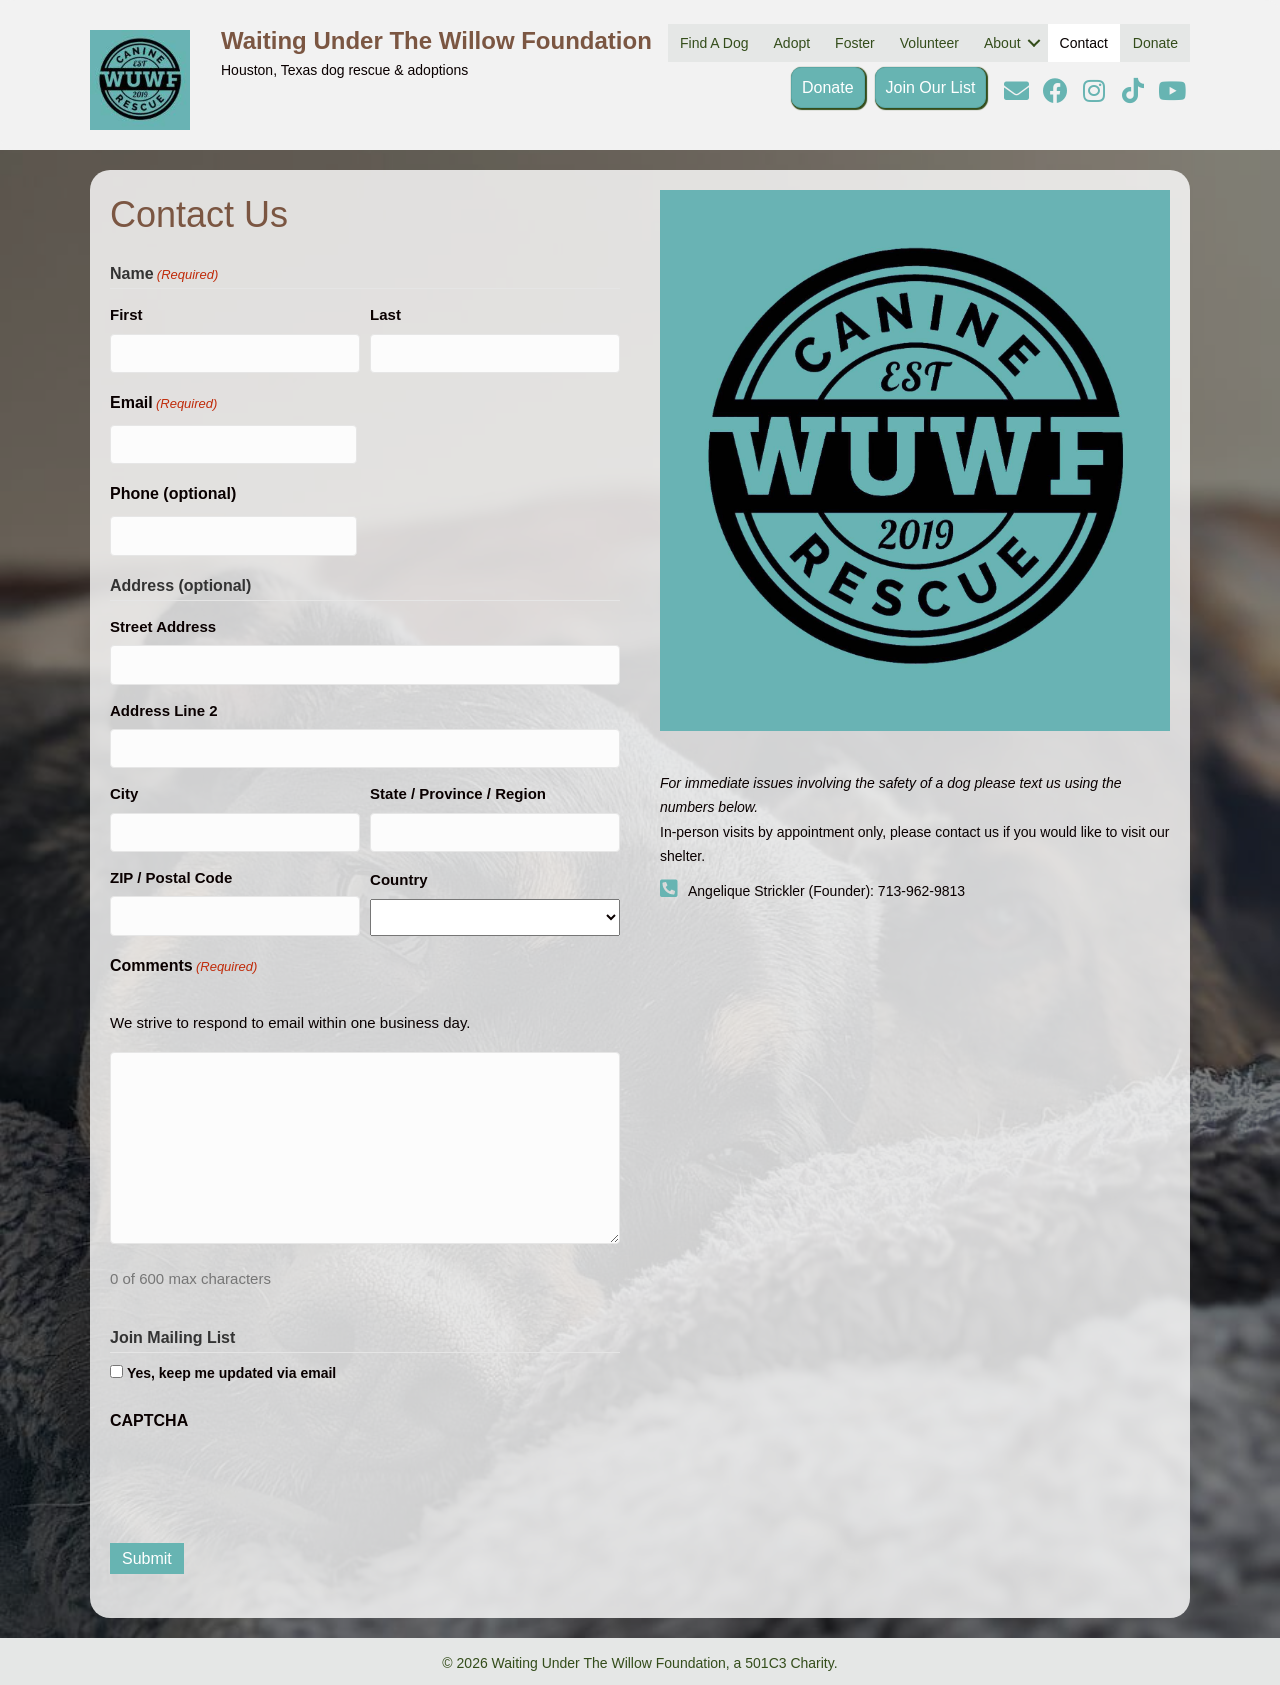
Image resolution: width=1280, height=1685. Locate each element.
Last (385, 314)
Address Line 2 (164, 710)
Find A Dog (714, 43)
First (126, 314)
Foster (855, 43)
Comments (183, 967)
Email (163, 404)
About (1002, 43)
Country (399, 879)
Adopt (792, 43)
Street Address (163, 626)
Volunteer (929, 43)
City (124, 793)
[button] (1016, 90)
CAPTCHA (149, 1420)
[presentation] (262, 1482)
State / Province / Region (458, 793)
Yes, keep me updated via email (231, 1373)
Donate (1155, 43)
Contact (1084, 43)
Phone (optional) (173, 493)
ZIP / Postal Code (171, 877)
